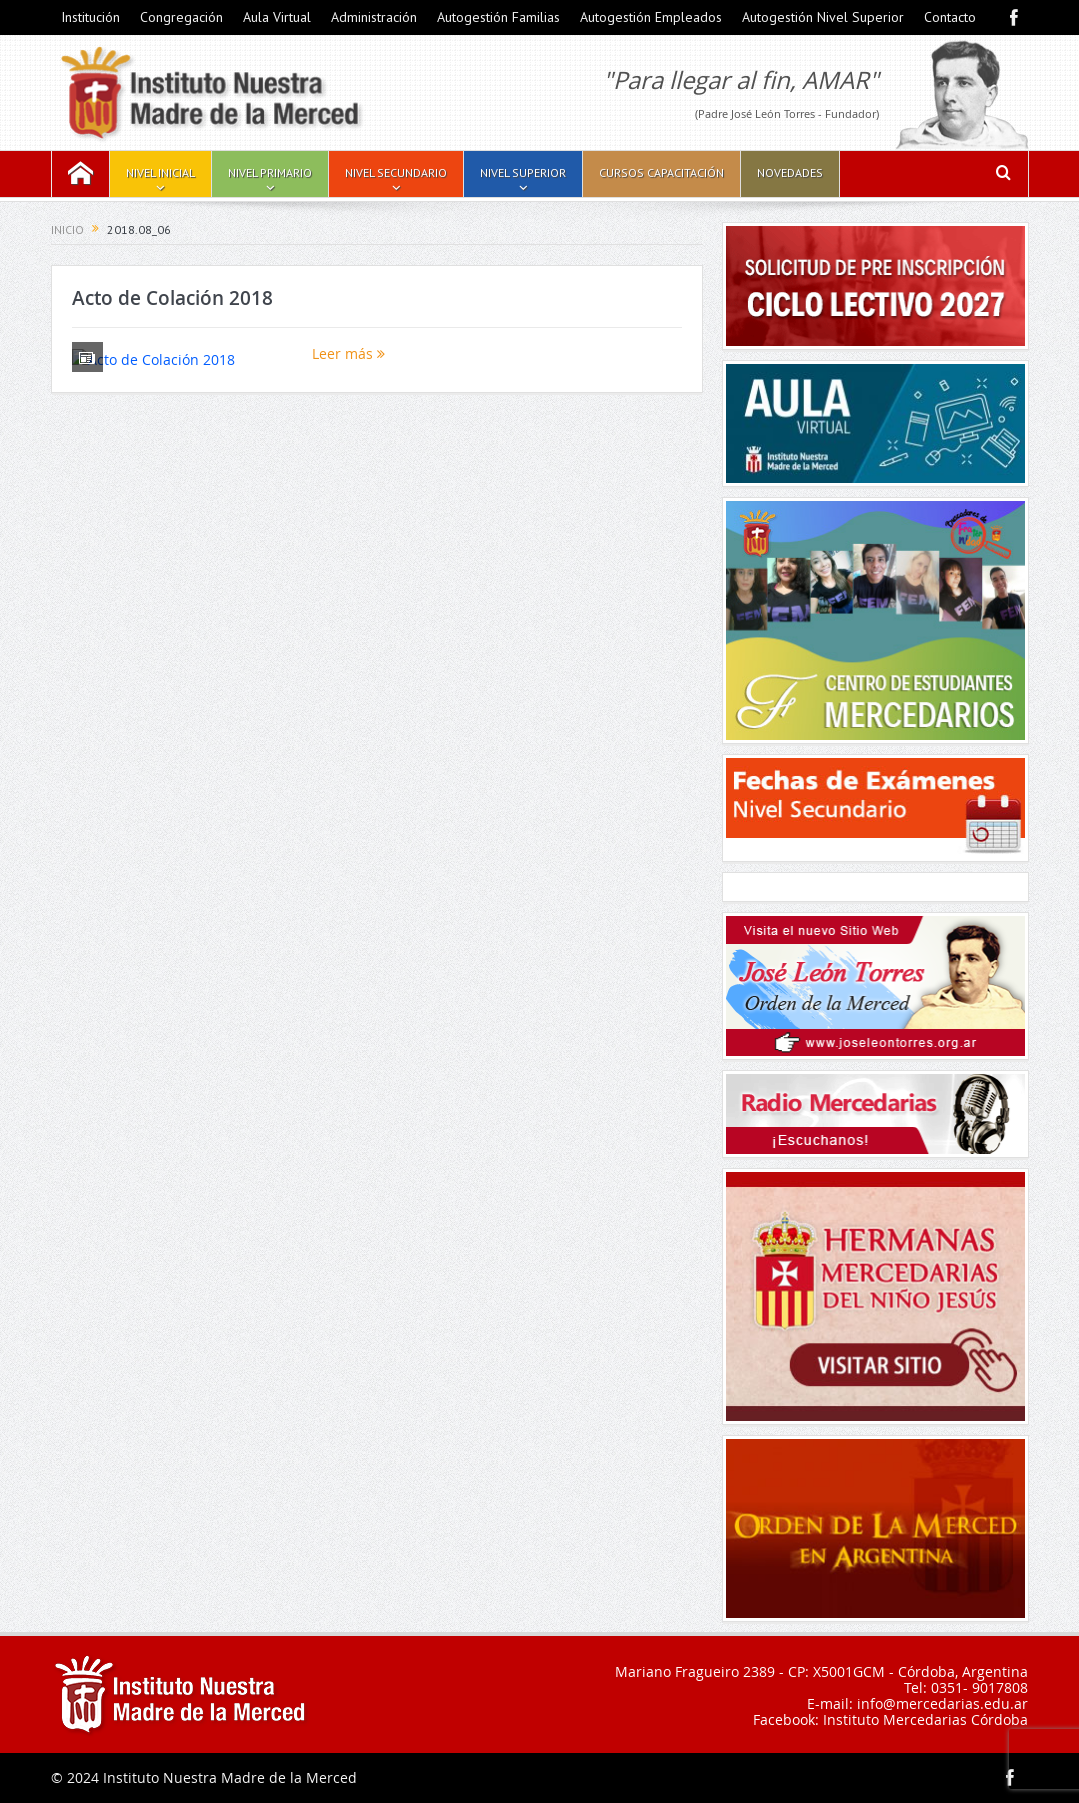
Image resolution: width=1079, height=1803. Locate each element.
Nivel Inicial (160, 172)
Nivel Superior (523, 172)
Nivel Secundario (396, 172)
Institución (90, 17)
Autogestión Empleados (651, 17)
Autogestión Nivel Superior (823, 17)
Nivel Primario (270, 172)
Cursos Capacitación (661, 172)
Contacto (950, 17)
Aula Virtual (277, 17)
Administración (374, 17)
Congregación (181, 17)
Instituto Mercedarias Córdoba (925, 1719)
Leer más (348, 353)
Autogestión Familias (498, 17)
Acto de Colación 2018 (172, 298)
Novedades (790, 172)
